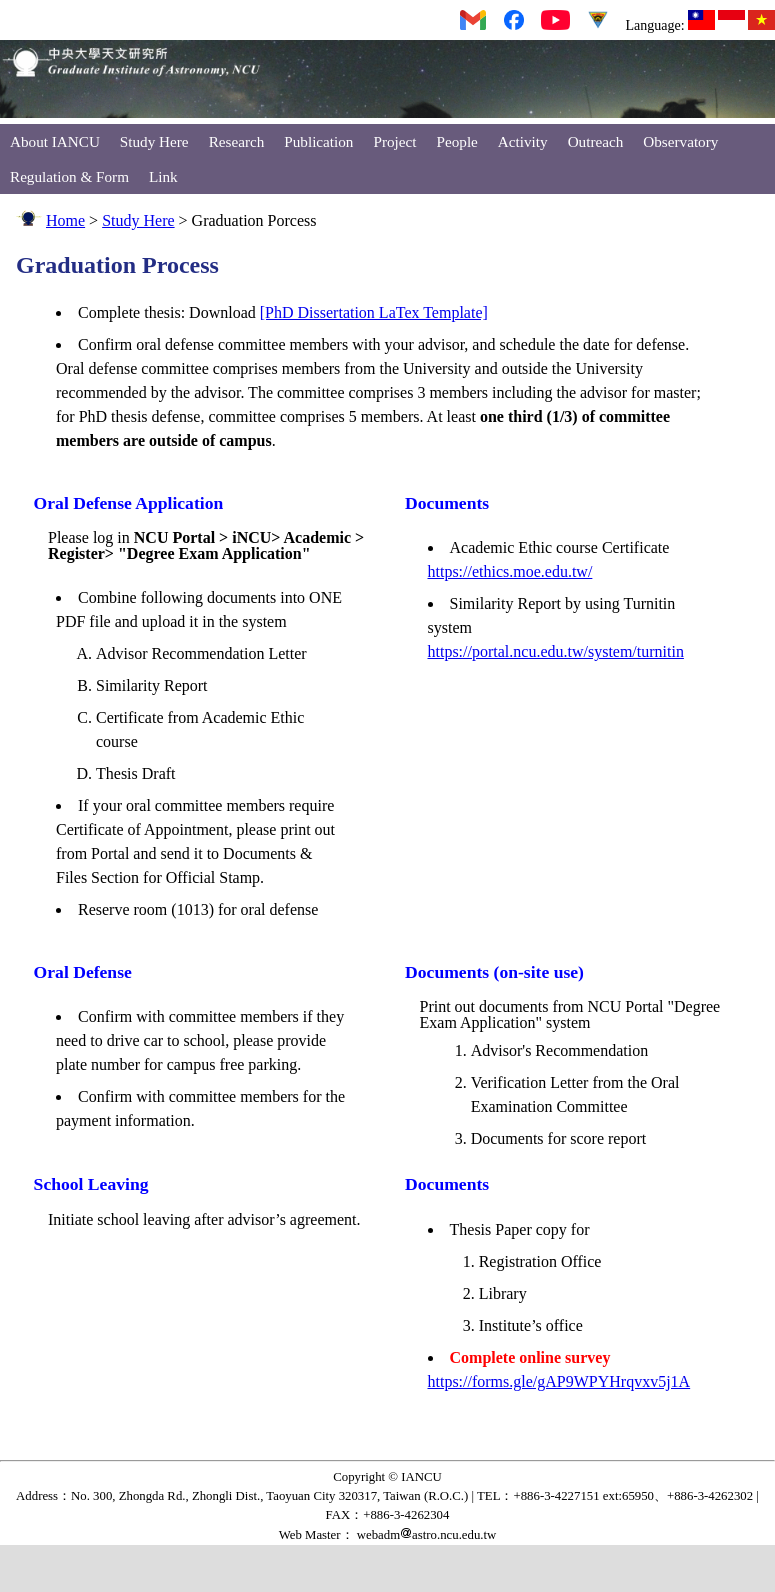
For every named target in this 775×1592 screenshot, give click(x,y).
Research (237, 141)
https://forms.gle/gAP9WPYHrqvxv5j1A (559, 1381)
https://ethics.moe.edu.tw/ (510, 571)
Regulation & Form (69, 176)
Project (394, 141)
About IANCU (55, 141)
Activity (523, 141)
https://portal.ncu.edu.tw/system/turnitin (556, 651)
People (457, 141)
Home (65, 220)
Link (163, 176)
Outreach (596, 141)
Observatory (680, 141)
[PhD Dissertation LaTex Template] (374, 312)
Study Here (154, 141)
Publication (318, 141)
